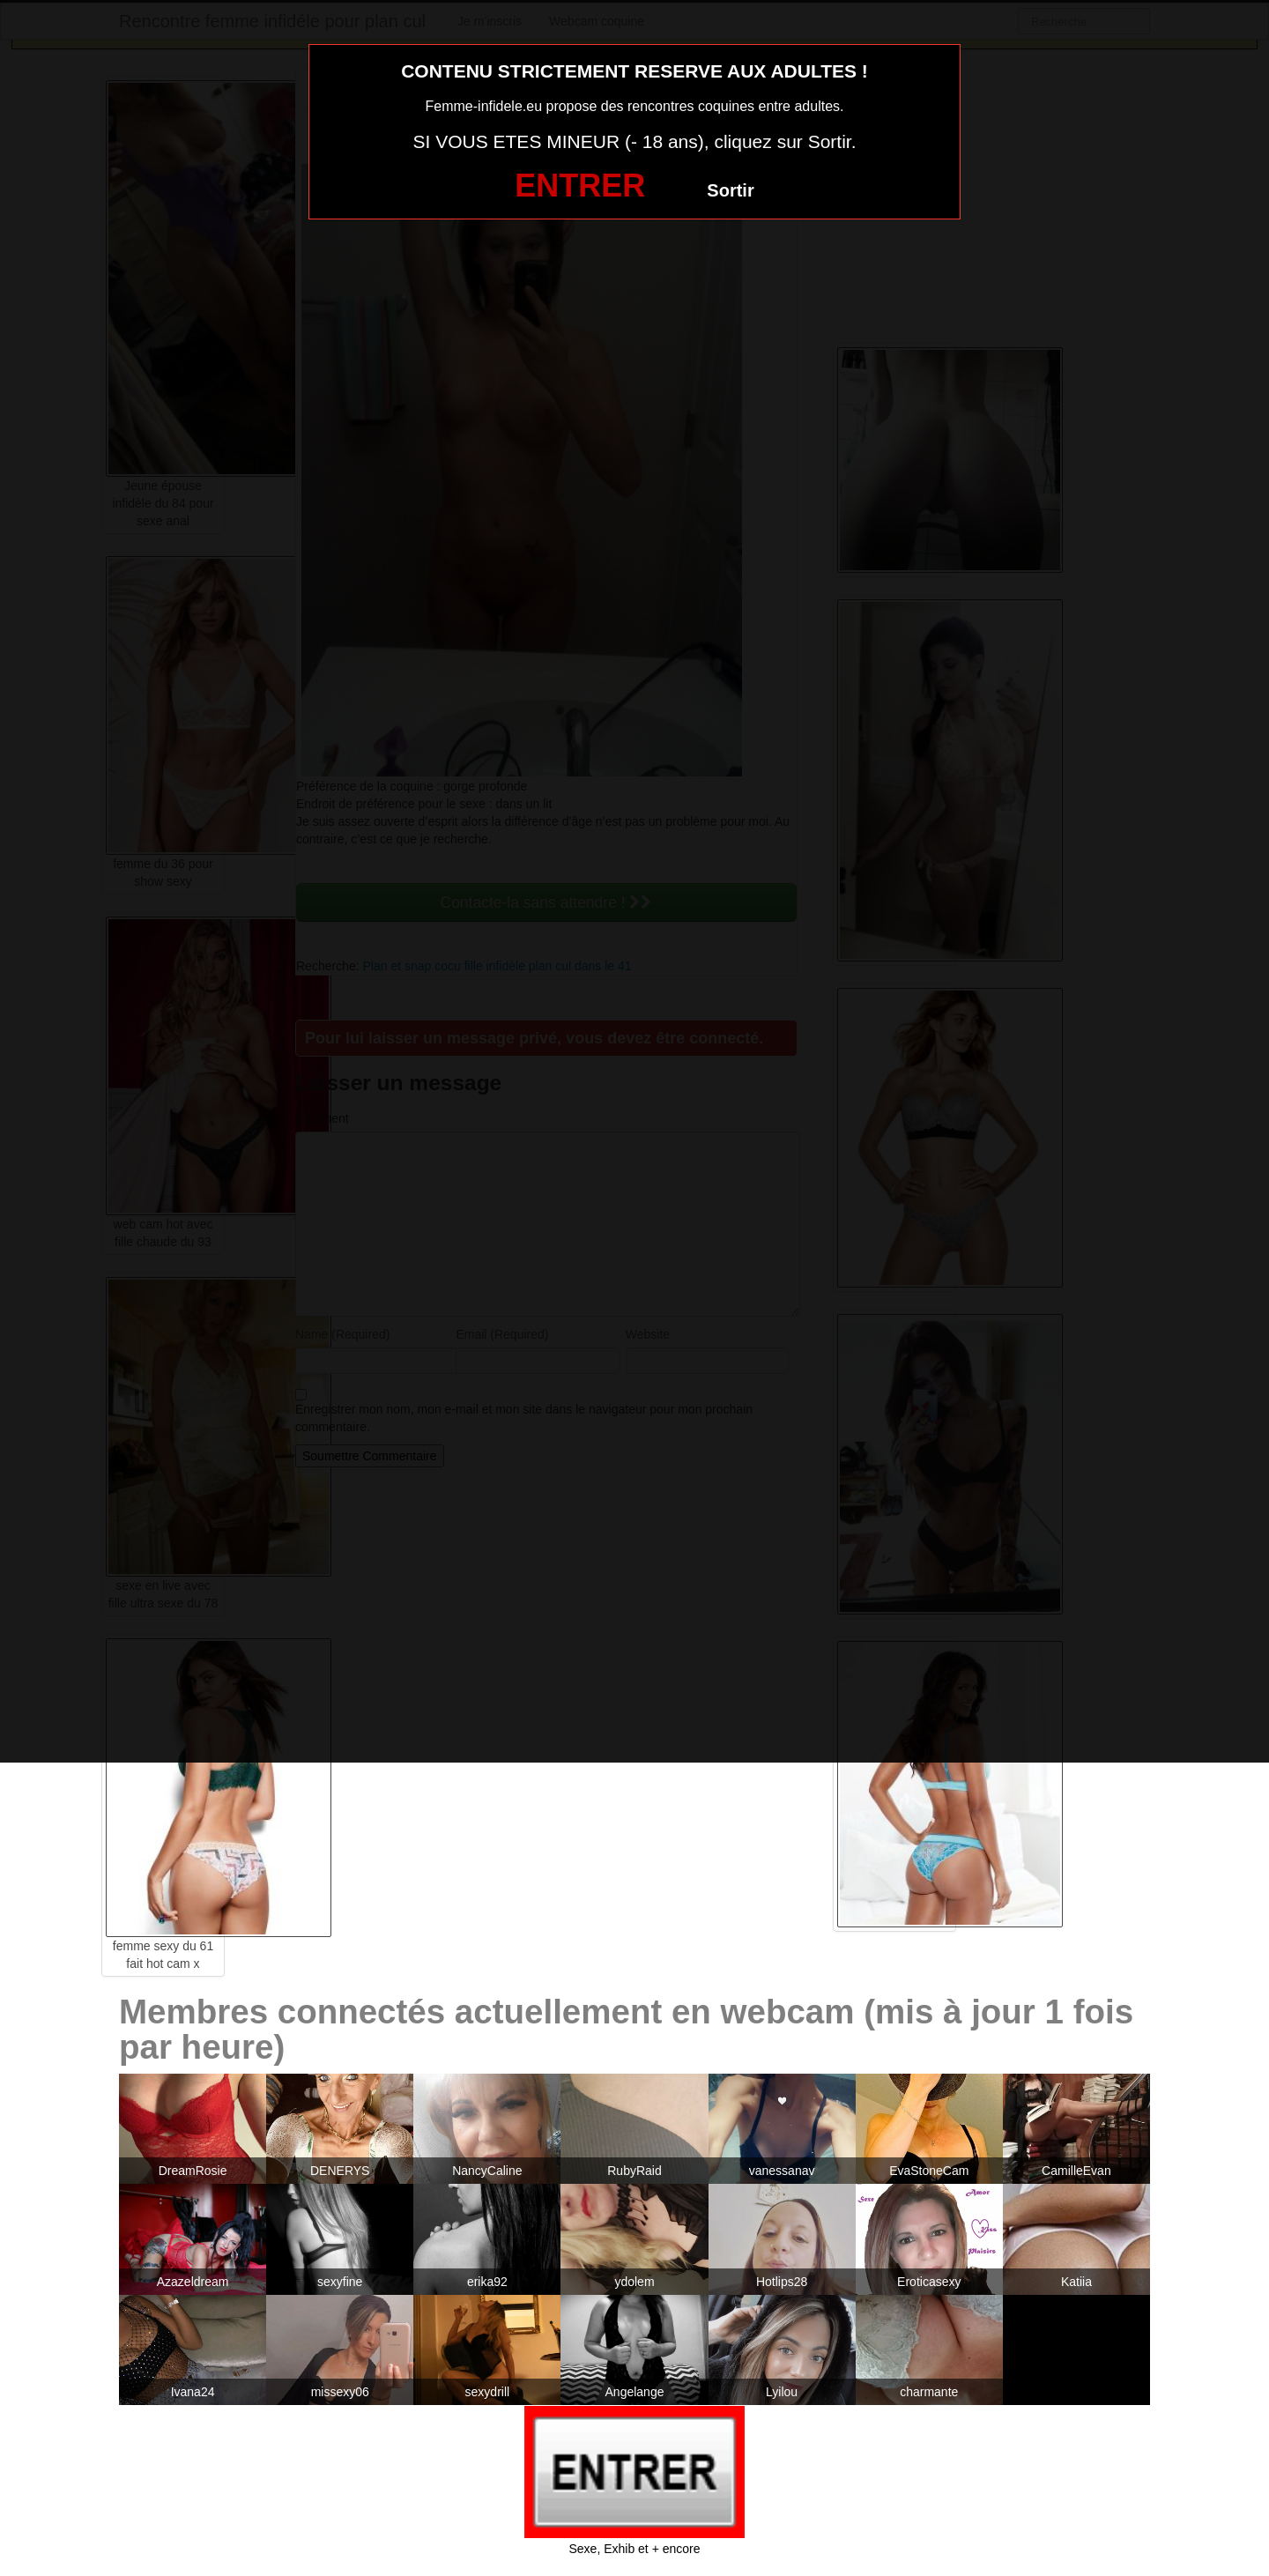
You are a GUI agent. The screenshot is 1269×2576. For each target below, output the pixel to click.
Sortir (730, 190)
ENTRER (580, 185)
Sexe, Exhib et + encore (634, 2549)
